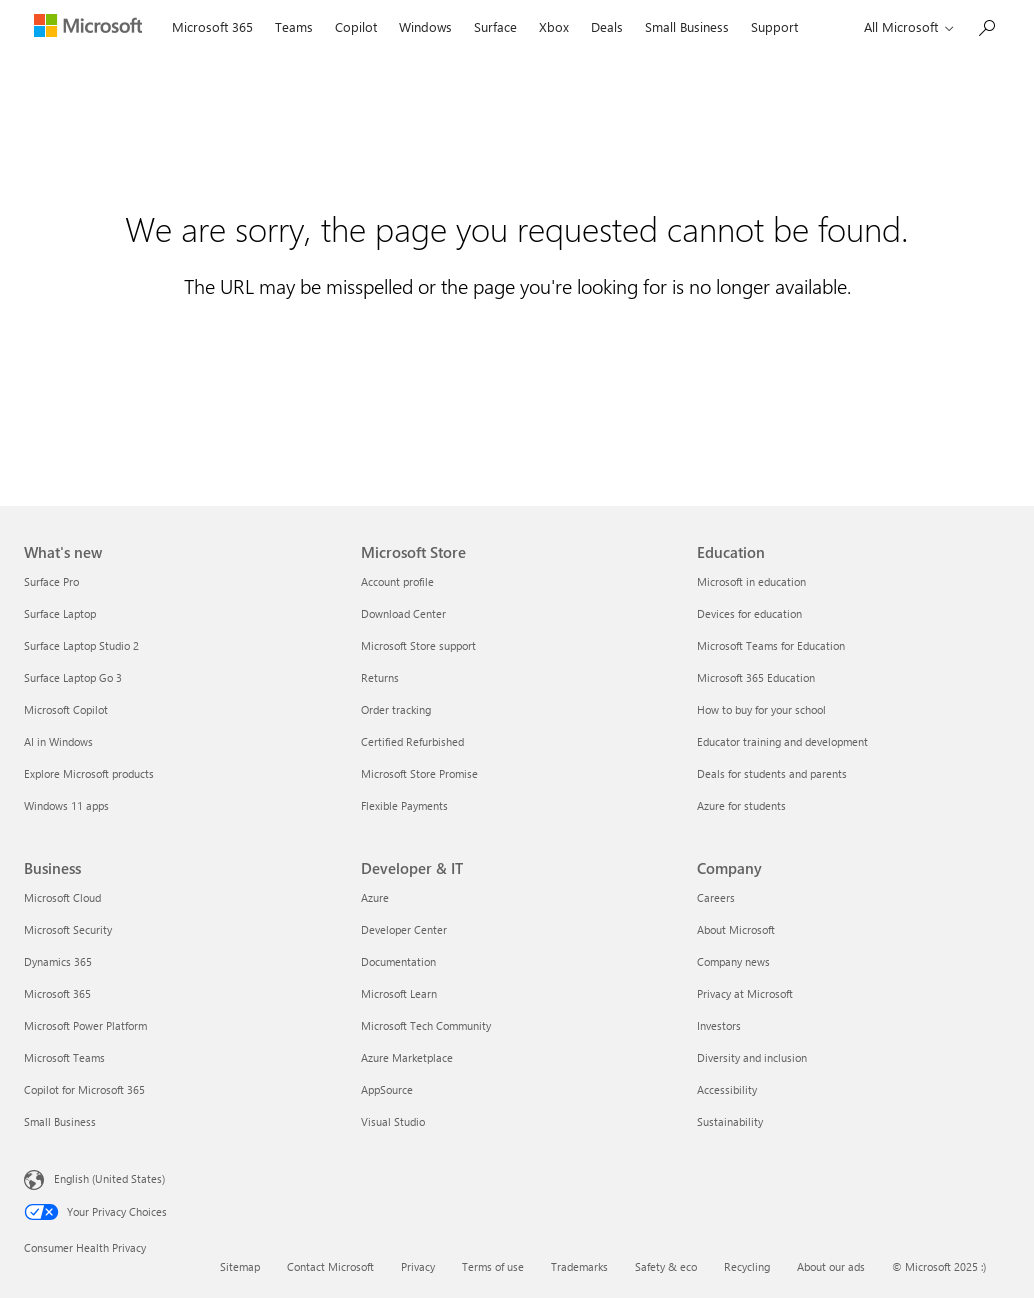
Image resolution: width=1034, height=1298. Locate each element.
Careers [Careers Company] (716, 897)
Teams (294, 26)
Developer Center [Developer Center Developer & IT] (404, 929)
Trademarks (579, 1266)
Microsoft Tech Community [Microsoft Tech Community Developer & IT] (426, 1025)
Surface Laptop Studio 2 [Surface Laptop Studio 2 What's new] (81, 645)
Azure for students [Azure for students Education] (741, 805)
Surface (495, 26)
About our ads (831, 1266)
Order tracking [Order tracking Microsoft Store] (396, 709)
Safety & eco (666, 1266)
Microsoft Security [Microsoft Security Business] (68, 929)
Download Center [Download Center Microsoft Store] (403, 613)
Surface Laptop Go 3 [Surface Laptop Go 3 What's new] (73, 677)
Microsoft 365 (212, 26)
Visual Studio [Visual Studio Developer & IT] (393, 1121)
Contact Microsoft (330, 1266)
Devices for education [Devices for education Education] (749, 613)
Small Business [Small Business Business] (60, 1121)
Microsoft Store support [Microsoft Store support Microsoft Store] (418, 645)
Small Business (687, 26)
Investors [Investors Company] (719, 1025)
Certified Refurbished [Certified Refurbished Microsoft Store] (412, 741)
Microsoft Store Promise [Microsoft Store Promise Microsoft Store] (419, 773)
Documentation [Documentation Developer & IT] (398, 961)
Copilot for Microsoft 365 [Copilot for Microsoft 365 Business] (84, 1089)
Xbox (554, 26)
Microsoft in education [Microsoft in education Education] (751, 581)
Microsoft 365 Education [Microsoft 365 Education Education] (756, 677)
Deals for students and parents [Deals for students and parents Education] (772, 773)
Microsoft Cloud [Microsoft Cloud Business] (62, 897)
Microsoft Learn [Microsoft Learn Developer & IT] (399, 993)
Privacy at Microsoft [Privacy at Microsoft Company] (745, 993)
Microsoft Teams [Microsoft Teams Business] (64, 1057)
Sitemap (240, 1266)
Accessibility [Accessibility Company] (727, 1089)
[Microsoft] (92, 28)
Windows (425, 26)
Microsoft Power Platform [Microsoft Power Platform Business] (85, 1025)
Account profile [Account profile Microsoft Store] (397, 581)
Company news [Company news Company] (733, 961)
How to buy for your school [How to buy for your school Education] (761, 709)
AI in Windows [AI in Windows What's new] (58, 741)
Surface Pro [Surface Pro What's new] (51, 581)
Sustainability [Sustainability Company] (730, 1121)
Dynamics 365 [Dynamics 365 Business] (58, 961)
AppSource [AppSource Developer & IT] (387, 1089)
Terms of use (493, 1266)
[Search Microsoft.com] (986, 25)
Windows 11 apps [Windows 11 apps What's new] (66, 805)
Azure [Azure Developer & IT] (375, 897)
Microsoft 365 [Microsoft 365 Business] (57, 993)
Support (774, 26)
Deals (607, 26)
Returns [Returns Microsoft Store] (380, 677)
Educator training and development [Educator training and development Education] (782, 741)
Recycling (747, 1266)
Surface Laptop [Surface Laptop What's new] (60, 613)
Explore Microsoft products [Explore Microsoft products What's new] (89, 773)
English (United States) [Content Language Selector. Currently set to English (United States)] (109, 1178)
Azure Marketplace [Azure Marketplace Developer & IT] (407, 1057)
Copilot (356, 26)
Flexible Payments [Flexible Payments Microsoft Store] (404, 805)
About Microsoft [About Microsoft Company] (736, 929)
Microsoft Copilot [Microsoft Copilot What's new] (66, 709)
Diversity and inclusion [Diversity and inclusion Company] (752, 1057)
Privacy (418, 1266)
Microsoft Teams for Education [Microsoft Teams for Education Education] (771, 645)
